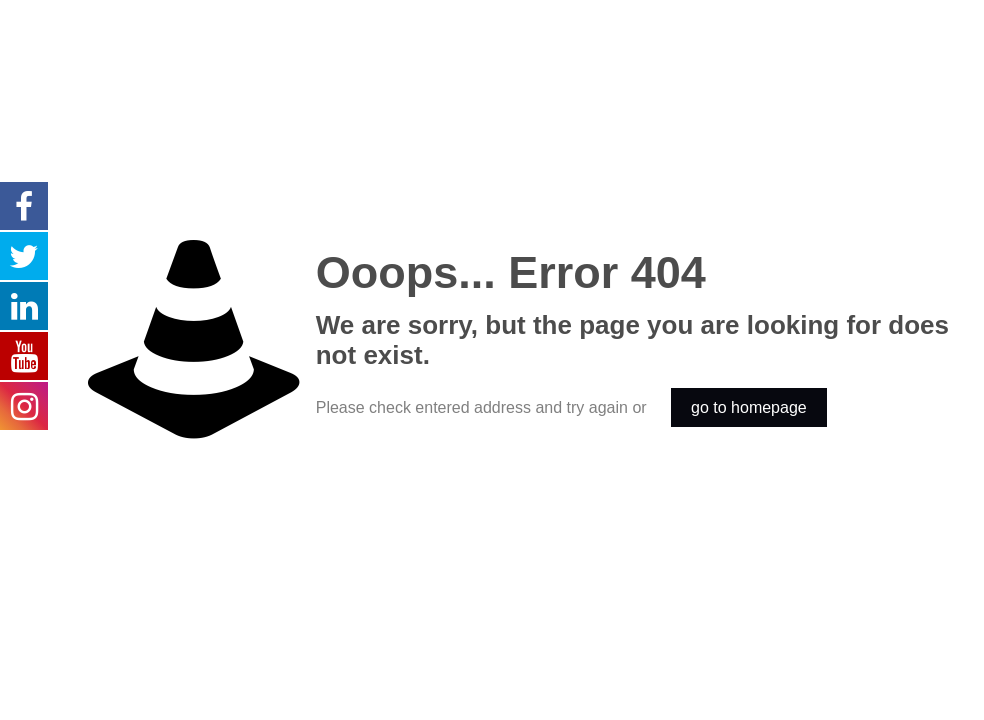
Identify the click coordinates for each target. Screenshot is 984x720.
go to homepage (749, 407)
